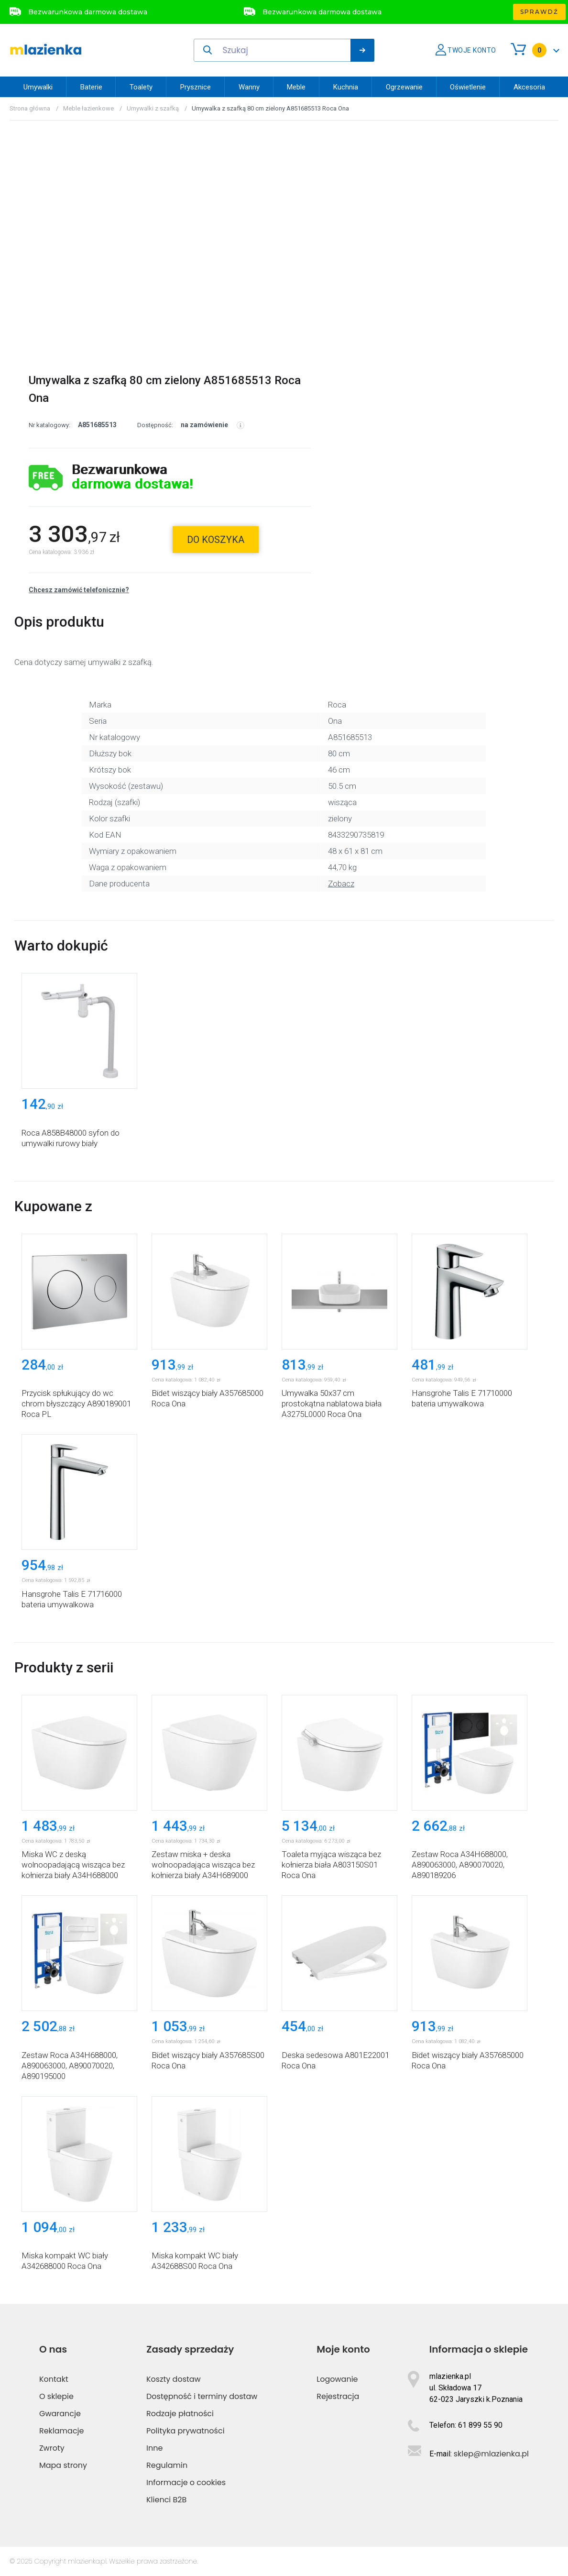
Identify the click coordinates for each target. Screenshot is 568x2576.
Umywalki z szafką (153, 108)
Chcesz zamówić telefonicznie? (79, 590)
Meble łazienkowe (88, 108)
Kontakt (53, 2379)
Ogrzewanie (404, 87)
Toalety (141, 87)
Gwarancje (60, 2413)
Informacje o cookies (186, 2482)
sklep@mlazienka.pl (491, 2453)
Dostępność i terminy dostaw (201, 2396)
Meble (296, 87)
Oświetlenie (468, 87)
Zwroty (52, 2448)
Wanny (249, 87)
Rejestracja (338, 2396)
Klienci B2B (166, 2499)
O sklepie (56, 2396)
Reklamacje (61, 2430)
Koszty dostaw (173, 2379)
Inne (154, 2448)
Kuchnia (345, 87)
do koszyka (215, 539)
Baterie (91, 87)
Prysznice (195, 87)
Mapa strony (63, 2465)
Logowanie (337, 2379)
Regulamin (166, 2465)
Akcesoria (529, 87)
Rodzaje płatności (180, 2413)
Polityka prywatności (185, 2430)
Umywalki (38, 87)
